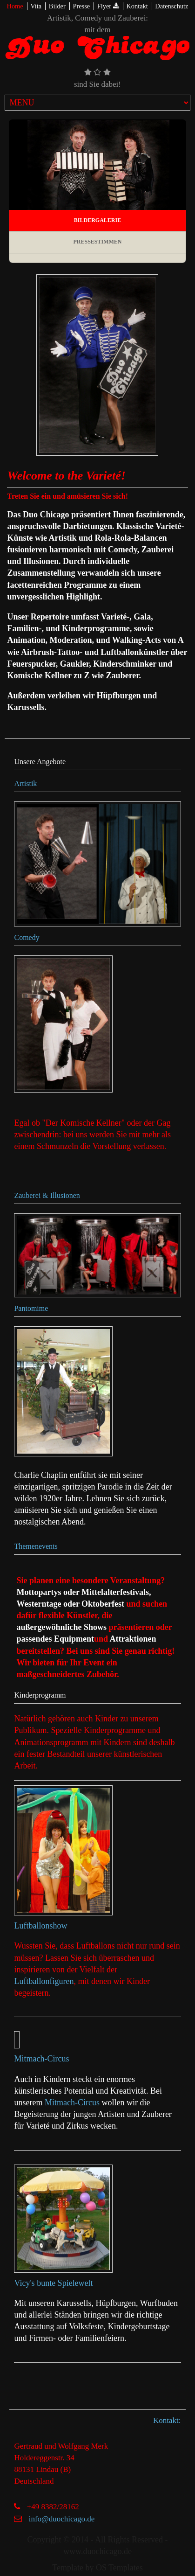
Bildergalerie (97, 220)
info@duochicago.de (62, 2518)
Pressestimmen (97, 241)
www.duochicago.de (97, 2551)
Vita (35, 6)
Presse (81, 6)
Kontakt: (167, 2420)
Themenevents (35, 1546)
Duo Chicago (97, 51)
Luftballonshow (40, 1925)
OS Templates (119, 2567)
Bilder (57, 6)
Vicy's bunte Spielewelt (53, 2283)
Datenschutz (171, 6)
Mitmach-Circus (41, 2058)
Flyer (108, 6)
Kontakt (137, 6)
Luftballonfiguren (44, 1981)
